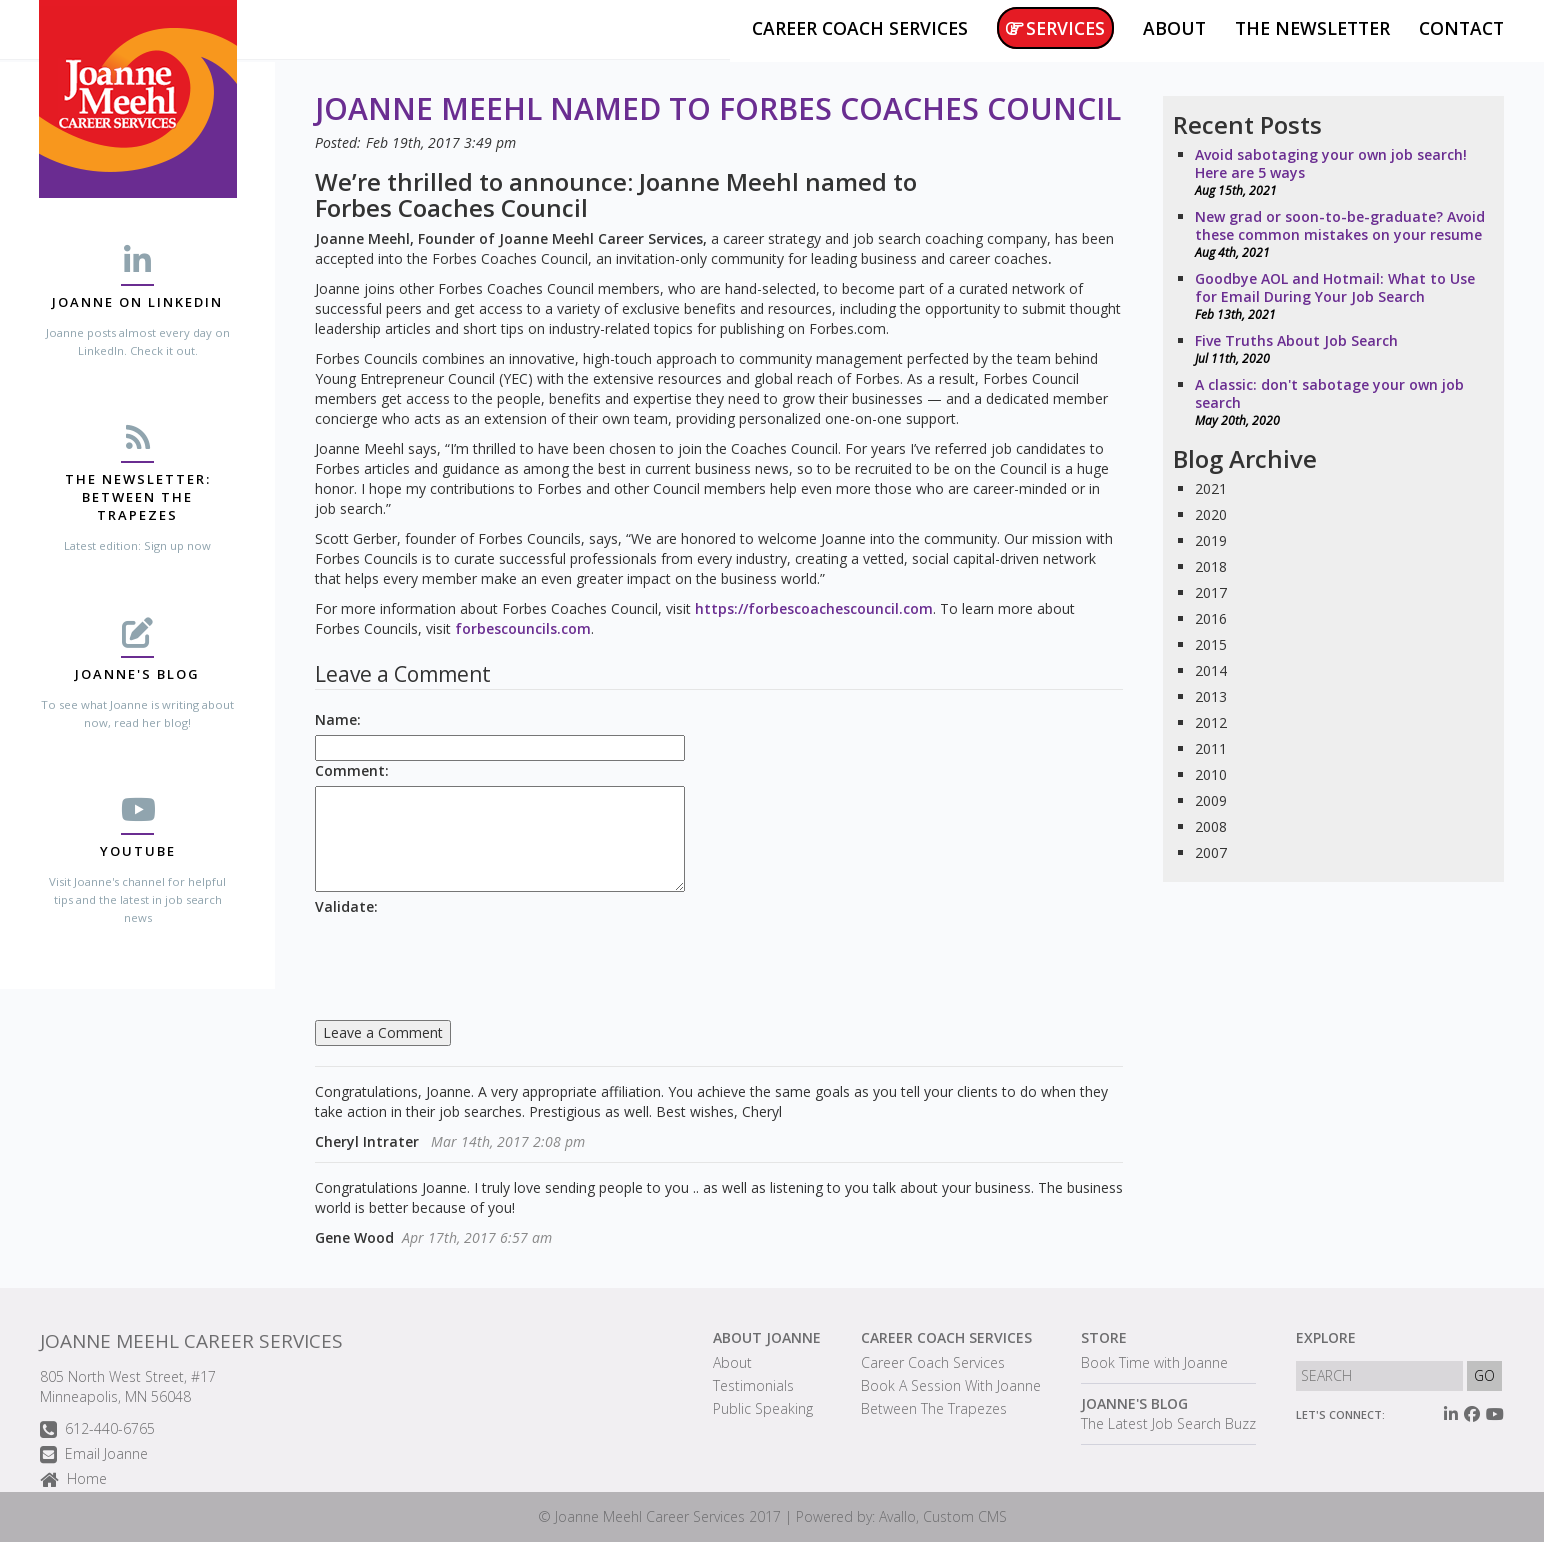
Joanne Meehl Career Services (191, 1341)
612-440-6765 (97, 1430)
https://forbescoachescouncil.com (814, 608)
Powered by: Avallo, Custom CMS (901, 1516)
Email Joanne (94, 1455)
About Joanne (767, 1337)
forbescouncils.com (523, 628)
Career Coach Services (946, 1337)
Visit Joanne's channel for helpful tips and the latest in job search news (137, 899)
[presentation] (467, 961)
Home (73, 1480)
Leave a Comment (383, 1032)
